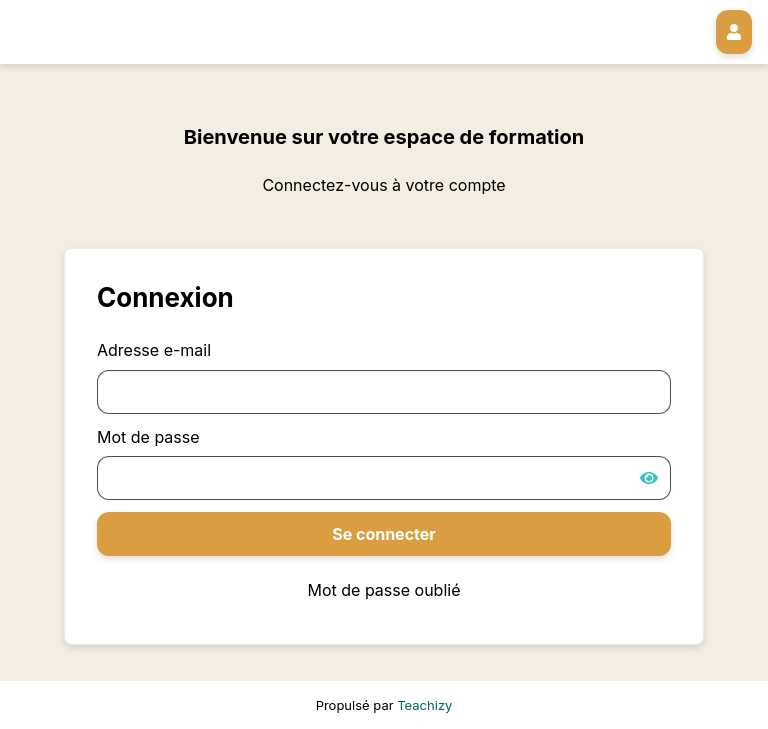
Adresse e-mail (154, 350)
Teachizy (424, 705)
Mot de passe (148, 437)
